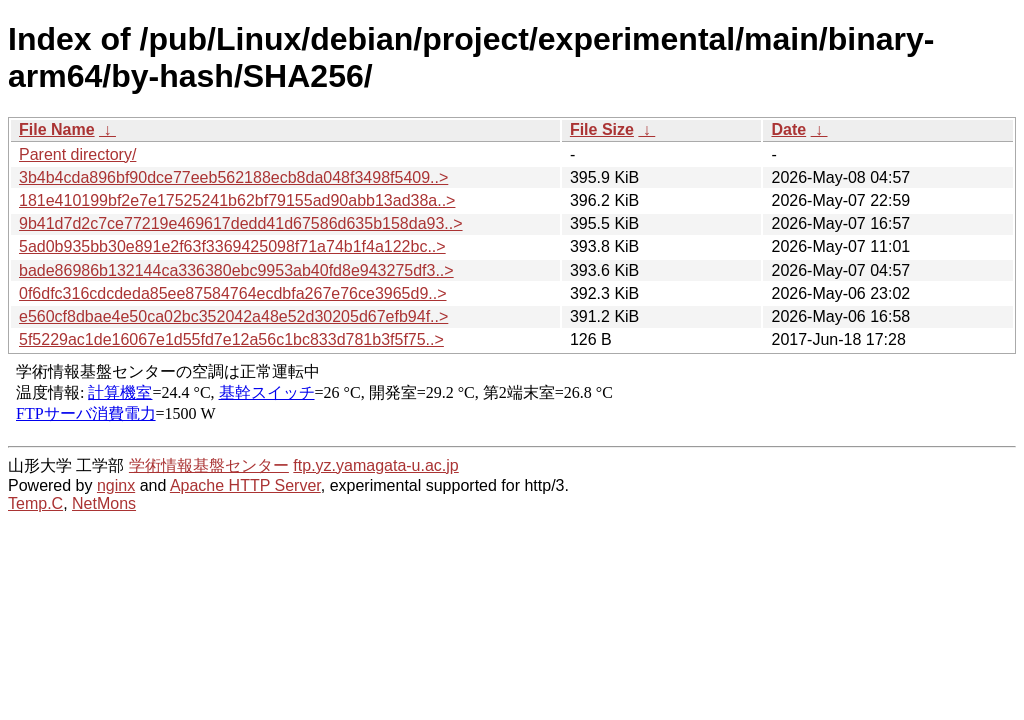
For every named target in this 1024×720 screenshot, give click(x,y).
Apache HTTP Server (245, 485)
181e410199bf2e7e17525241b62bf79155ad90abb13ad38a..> (237, 200)
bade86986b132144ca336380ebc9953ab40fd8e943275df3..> (236, 270)
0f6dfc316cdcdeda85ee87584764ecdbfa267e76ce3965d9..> (233, 293)
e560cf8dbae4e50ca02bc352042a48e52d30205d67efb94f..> (233, 316)
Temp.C (35, 503)
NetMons (104, 503)
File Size (602, 129)
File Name (57, 129)
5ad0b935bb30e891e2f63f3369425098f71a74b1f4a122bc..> (232, 246)
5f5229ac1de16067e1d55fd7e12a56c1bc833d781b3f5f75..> (231, 339)
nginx (116, 485)
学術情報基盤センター (209, 465)
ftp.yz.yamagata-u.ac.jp (375, 465)
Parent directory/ (77, 154)
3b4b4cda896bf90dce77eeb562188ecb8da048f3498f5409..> (233, 177)
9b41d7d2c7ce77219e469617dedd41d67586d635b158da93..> (241, 223)
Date (788, 129)
